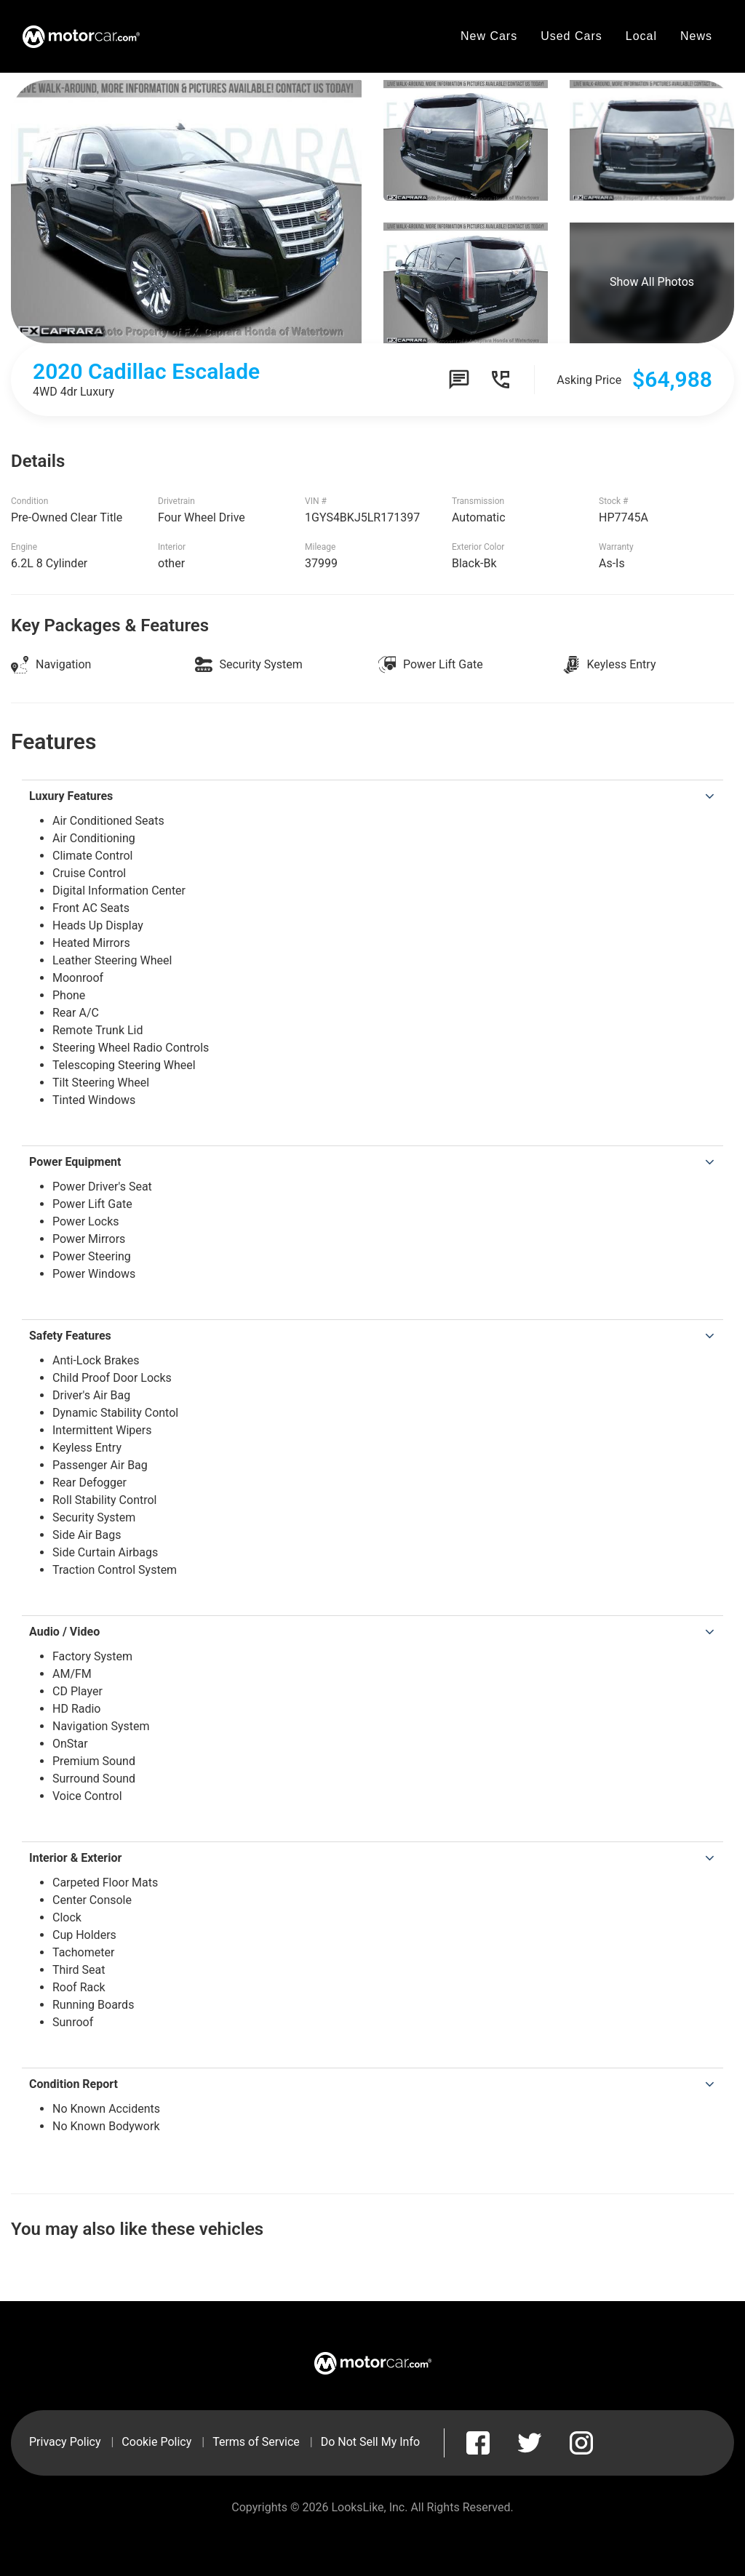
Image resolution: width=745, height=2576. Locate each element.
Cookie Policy (156, 2442)
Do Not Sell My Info (370, 2442)
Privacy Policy (65, 2442)
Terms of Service (256, 2442)
